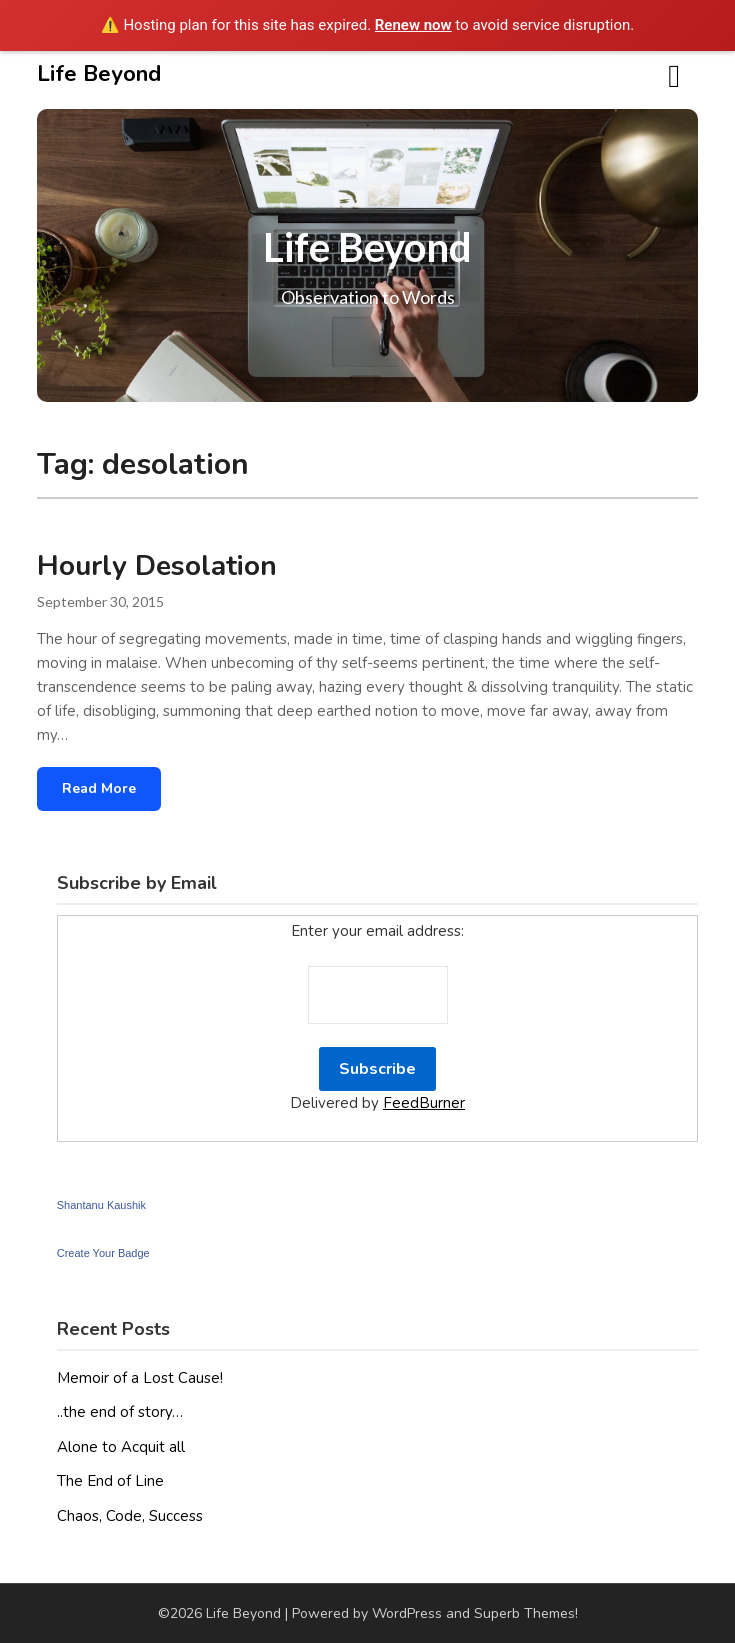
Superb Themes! (526, 1613)
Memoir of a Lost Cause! (140, 1378)
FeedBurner (424, 1103)
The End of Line (110, 1481)
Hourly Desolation (157, 566)
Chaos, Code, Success (130, 1516)
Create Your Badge (103, 1253)
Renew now (413, 25)
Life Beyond (99, 74)
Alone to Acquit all (121, 1447)
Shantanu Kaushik (101, 1205)
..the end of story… (120, 1412)
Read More (99, 788)
